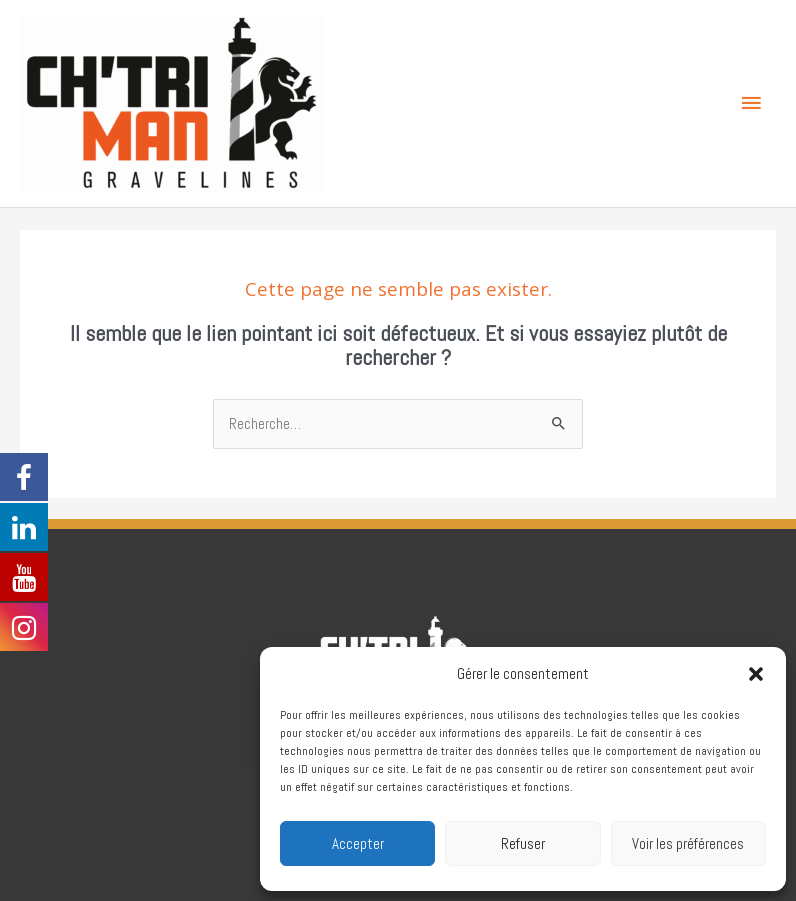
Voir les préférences (688, 843)
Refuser (523, 843)
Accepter (358, 843)
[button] (756, 674)
